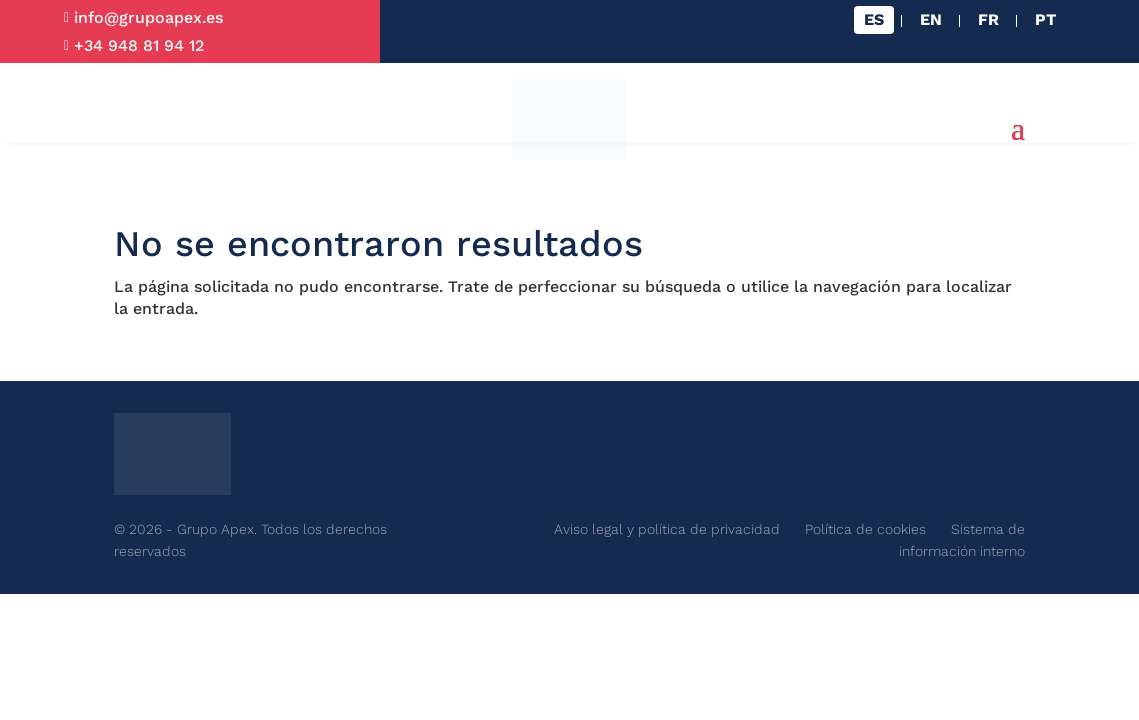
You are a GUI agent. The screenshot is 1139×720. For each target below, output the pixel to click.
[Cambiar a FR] (988, 20)
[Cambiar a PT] (1045, 20)
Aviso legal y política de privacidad (667, 529)
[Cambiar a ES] (874, 20)
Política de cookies (865, 529)
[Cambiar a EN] (931, 20)
